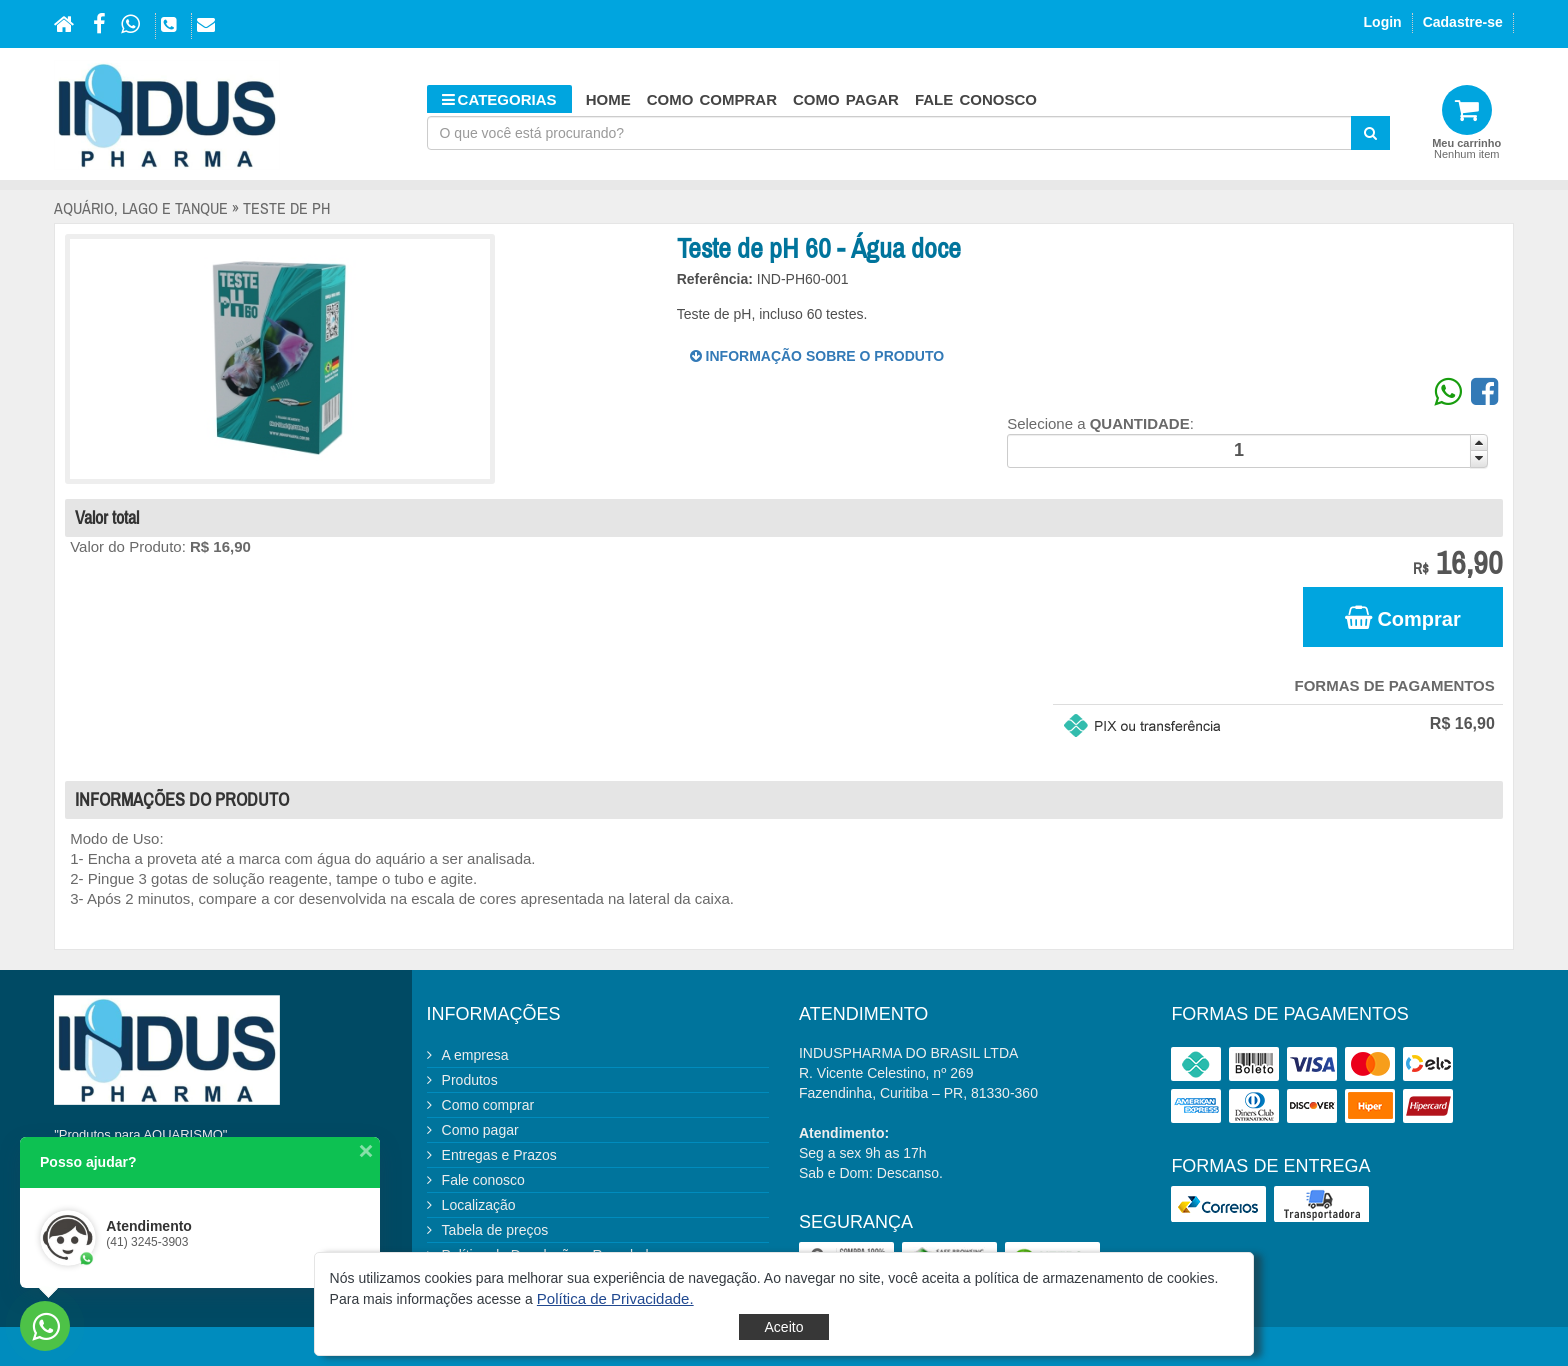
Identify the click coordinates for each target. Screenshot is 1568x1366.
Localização (479, 1205)
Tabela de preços (495, 1230)
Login (1383, 22)
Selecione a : (1100, 423)
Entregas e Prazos (499, 1155)
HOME (608, 99)
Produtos (470, 1080)
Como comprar (712, 99)
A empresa (475, 1055)
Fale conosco (976, 99)
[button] (615, 1298)
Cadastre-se (1463, 22)
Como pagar (846, 99)
